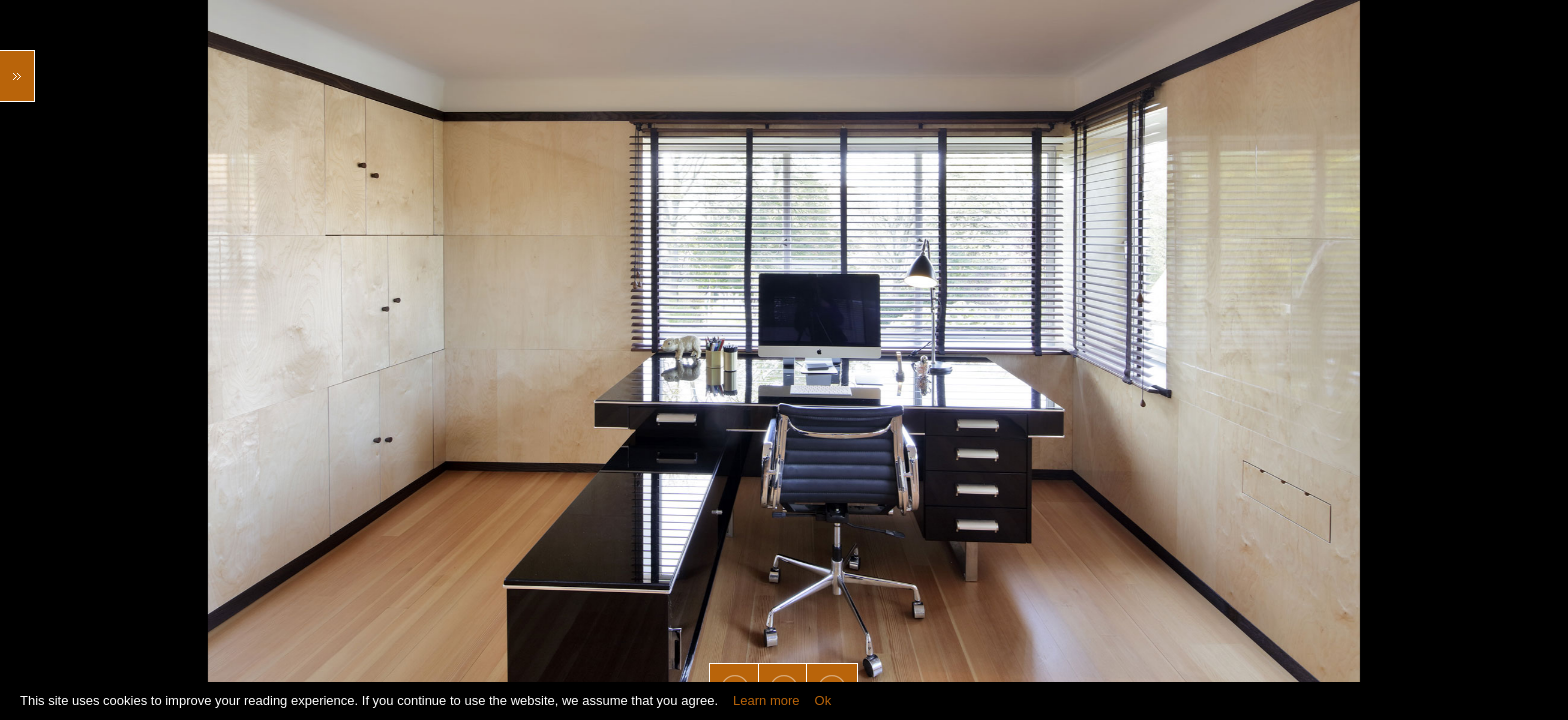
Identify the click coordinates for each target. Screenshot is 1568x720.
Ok (823, 700)
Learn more (766, 700)
